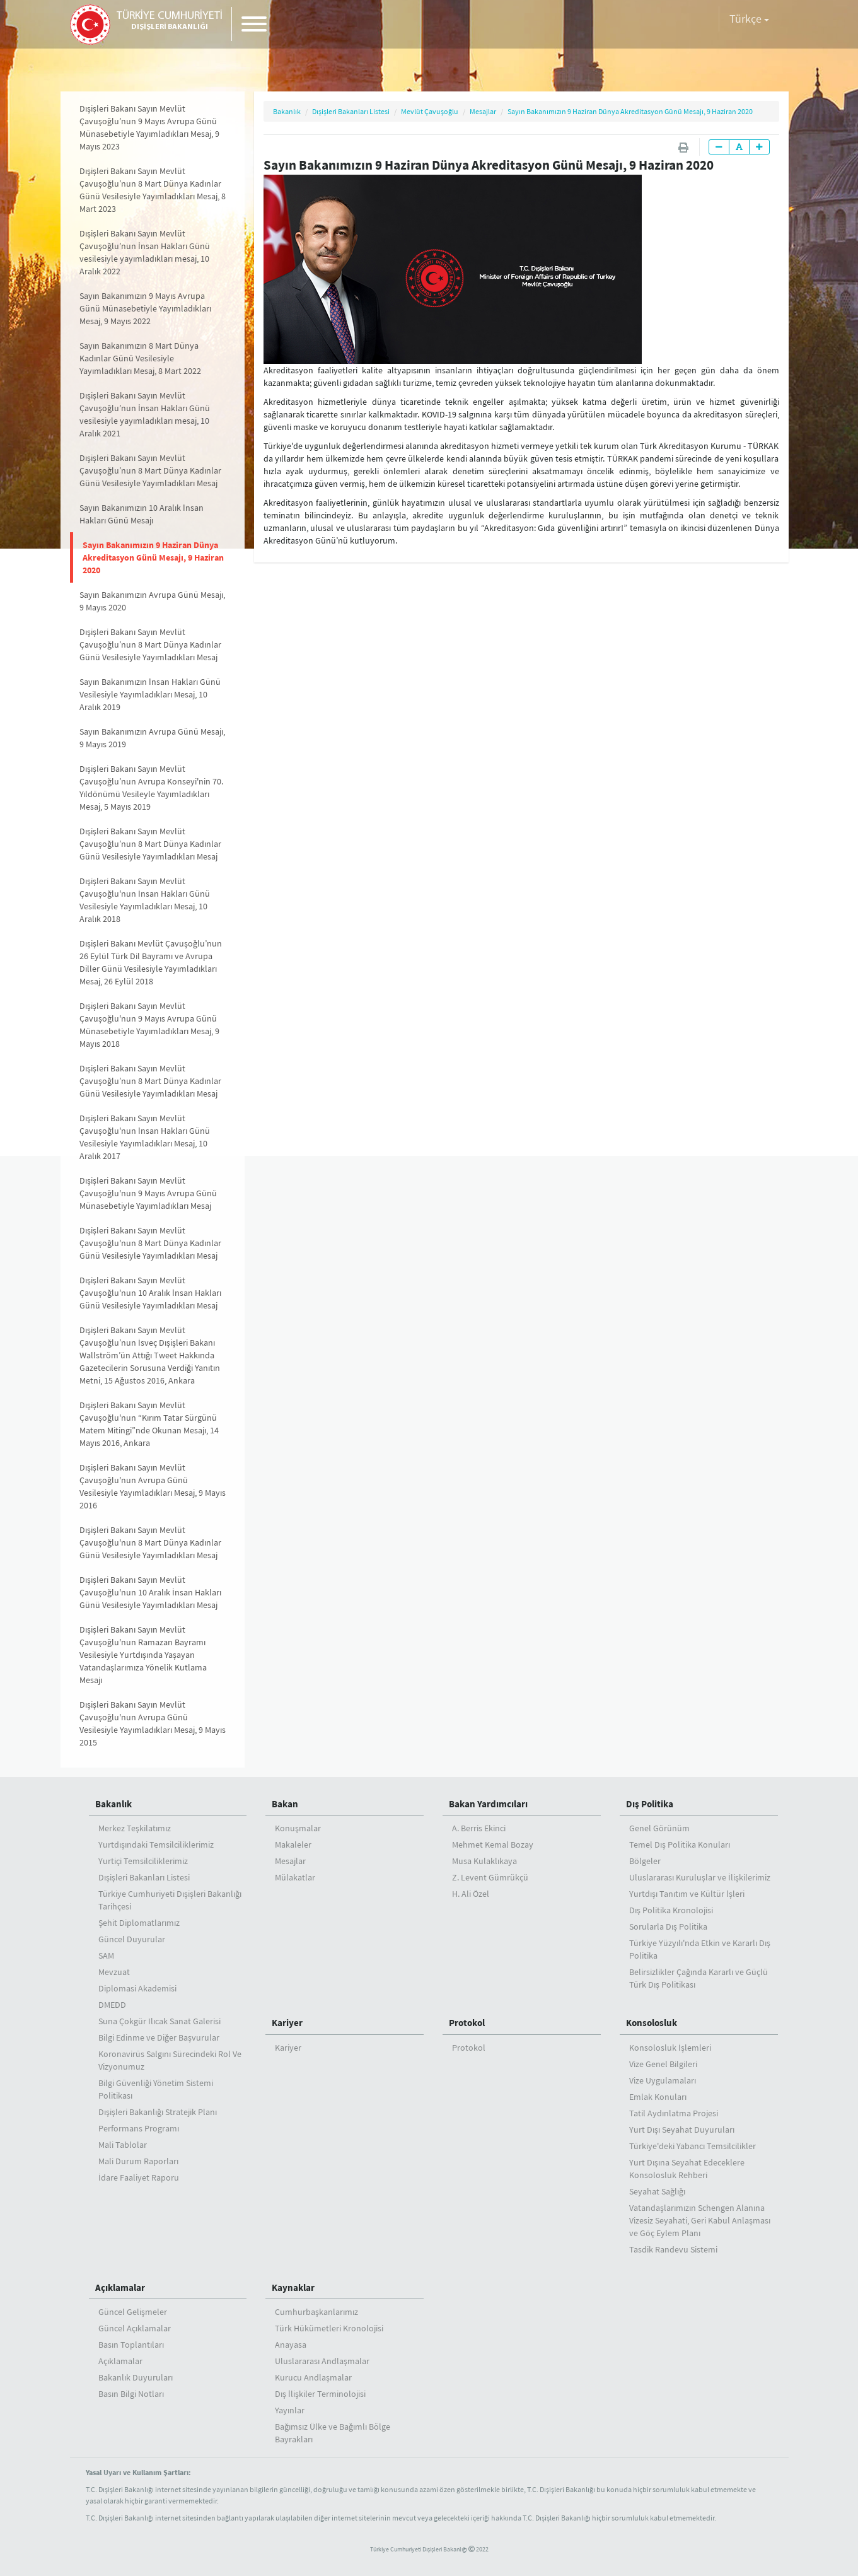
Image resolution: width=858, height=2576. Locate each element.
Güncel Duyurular (131, 1939)
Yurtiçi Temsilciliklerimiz (143, 1861)
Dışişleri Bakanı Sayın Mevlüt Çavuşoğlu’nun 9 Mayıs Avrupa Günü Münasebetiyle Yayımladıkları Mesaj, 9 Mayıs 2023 (149, 127)
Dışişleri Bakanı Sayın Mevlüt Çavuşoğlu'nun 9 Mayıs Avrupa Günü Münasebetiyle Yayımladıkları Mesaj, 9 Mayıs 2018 (149, 1024)
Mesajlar (483, 111)
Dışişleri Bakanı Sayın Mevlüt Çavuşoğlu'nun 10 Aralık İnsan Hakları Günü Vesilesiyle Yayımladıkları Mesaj (150, 1292)
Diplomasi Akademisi (137, 1988)
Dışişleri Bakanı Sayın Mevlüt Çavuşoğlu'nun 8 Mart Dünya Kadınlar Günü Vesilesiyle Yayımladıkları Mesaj (150, 1243)
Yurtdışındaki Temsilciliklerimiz (156, 1844)
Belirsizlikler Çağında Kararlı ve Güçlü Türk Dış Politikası (698, 1978)
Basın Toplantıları (131, 2344)
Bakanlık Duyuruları (135, 2377)
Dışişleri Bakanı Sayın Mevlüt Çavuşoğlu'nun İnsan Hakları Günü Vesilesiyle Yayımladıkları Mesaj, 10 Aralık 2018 (144, 899)
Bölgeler (645, 1861)
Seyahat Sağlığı (657, 2191)
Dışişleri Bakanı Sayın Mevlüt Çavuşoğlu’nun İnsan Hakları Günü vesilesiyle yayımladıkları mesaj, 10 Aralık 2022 (144, 252)
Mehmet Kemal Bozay (492, 1844)
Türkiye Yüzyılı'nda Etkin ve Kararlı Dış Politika (699, 1949)
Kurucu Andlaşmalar (313, 2377)
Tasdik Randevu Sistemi (673, 2249)
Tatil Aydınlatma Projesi (673, 2113)
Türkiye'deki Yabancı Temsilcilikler (692, 2146)
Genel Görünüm (659, 1828)
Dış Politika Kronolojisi (671, 1910)
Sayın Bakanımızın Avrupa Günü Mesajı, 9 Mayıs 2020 (152, 601)
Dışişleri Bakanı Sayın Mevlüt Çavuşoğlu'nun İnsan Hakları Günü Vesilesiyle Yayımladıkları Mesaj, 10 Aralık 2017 (144, 1137)
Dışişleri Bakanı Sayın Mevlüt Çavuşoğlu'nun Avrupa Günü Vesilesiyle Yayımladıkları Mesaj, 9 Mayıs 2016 (152, 1486)
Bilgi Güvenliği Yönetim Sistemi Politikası (155, 2089)
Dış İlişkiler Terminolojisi (320, 2393)
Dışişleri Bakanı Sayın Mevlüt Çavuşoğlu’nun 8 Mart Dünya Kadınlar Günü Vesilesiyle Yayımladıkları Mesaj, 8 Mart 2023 (152, 189)
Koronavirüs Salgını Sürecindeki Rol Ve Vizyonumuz (169, 2060)
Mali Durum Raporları (138, 2161)
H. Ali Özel (470, 1893)
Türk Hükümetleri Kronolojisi (329, 2328)
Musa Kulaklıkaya (484, 1861)
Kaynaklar (293, 2287)
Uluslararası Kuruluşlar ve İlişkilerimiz (699, 1877)
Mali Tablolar (122, 2144)
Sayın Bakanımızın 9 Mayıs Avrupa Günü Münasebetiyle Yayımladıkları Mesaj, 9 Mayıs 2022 (145, 308)
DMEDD (112, 2004)
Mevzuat (114, 1972)
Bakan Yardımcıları (488, 1804)
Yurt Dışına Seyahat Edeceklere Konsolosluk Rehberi (687, 2169)
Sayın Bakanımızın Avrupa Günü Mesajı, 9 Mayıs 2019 (152, 738)
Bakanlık (287, 111)
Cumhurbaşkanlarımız (316, 2311)
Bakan (285, 1804)
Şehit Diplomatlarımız (139, 1922)
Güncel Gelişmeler (132, 2311)
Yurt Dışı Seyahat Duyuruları (681, 2129)
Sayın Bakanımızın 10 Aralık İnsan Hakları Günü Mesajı (141, 514)
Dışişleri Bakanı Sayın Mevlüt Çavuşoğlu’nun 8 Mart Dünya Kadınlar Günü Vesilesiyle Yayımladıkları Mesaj (150, 470)
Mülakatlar (295, 1877)
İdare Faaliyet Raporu (138, 2177)
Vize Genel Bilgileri (663, 2064)
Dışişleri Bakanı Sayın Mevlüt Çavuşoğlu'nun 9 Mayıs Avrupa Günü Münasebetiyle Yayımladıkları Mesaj (148, 1193)
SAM (106, 1955)
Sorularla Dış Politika (668, 1926)
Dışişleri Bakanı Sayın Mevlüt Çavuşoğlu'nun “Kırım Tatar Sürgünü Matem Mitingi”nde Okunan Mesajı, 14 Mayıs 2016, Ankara (149, 1423)
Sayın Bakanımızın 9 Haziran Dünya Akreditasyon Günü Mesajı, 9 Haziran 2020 (153, 557)
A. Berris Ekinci (479, 1828)
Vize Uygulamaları (662, 2080)
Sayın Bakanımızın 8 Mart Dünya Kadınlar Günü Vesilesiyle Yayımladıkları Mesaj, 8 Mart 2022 (140, 358)
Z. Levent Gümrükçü (490, 1877)
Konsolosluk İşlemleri (670, 2047)
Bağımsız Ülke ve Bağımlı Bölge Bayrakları (332, 2433)
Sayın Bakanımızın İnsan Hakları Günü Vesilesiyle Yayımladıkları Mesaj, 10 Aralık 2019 (150, 694)
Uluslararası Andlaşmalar (322, 2361)
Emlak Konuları (658, 2096)
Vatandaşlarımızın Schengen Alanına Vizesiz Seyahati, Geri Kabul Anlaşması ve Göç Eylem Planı (699, 2220)
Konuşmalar (298, 1828)
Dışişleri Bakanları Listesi (351, 111)
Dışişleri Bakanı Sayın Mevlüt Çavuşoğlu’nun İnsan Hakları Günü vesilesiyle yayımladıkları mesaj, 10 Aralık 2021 (144, 414)
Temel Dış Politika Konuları (679, 1844)
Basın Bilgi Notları (131, 2393)
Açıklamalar (120, 2287)
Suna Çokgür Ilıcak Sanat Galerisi (159, 2021)
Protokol (467, 2023)
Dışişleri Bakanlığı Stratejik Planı (157, 2112)
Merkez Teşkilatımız (134, 1828)
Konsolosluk (651, 2023)
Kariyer (287, 2023)
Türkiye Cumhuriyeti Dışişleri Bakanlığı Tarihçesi (169, 1900)
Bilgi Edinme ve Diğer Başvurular (158, 2037)
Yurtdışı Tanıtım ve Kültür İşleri (687, 1893)
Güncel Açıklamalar (134, 2328)
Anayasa (290, 2344)
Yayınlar (289, 2410)
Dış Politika (649, 1804)
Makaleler (293, 1844)
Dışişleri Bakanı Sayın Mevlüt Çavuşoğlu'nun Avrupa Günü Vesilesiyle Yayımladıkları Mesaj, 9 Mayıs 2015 (152, 1723)
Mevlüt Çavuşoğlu (429, 111)
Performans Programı (138, 2128)
